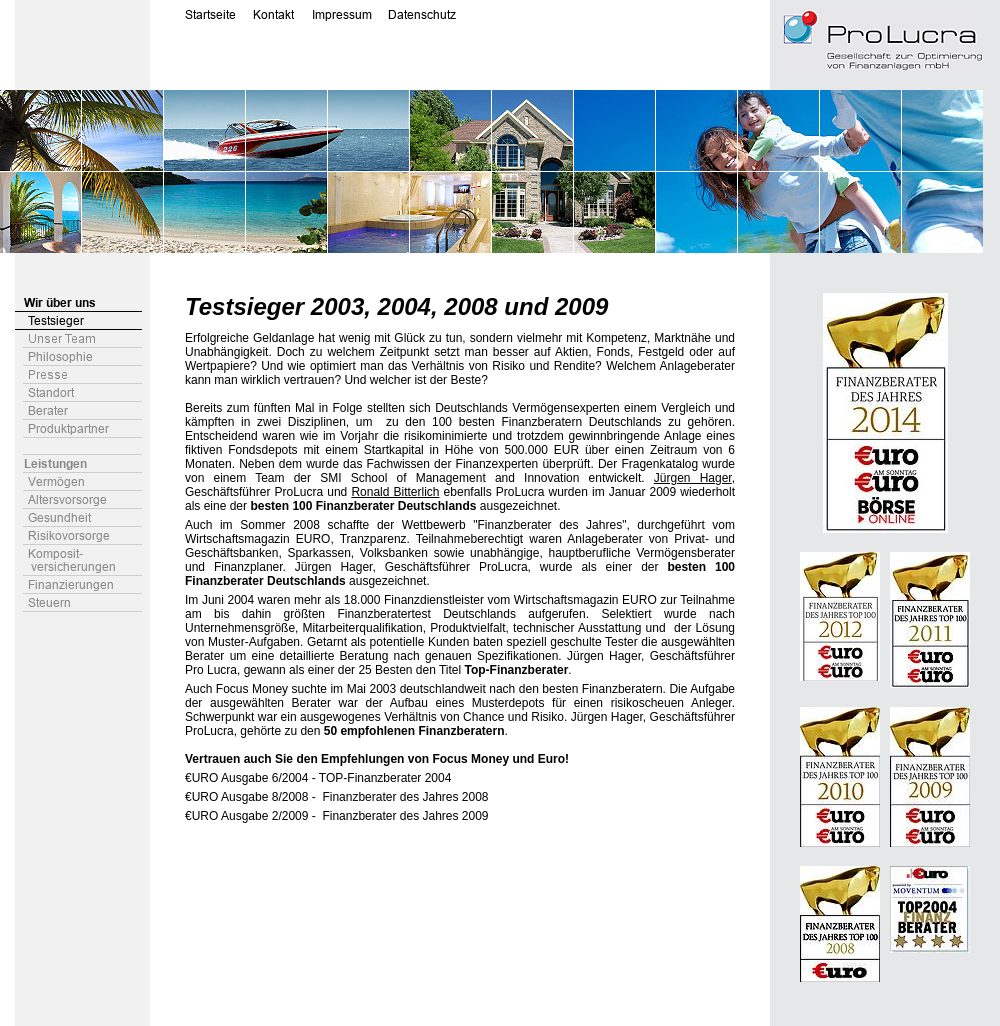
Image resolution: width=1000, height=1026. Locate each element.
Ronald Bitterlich (395, 492)
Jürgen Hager (693, 478)
